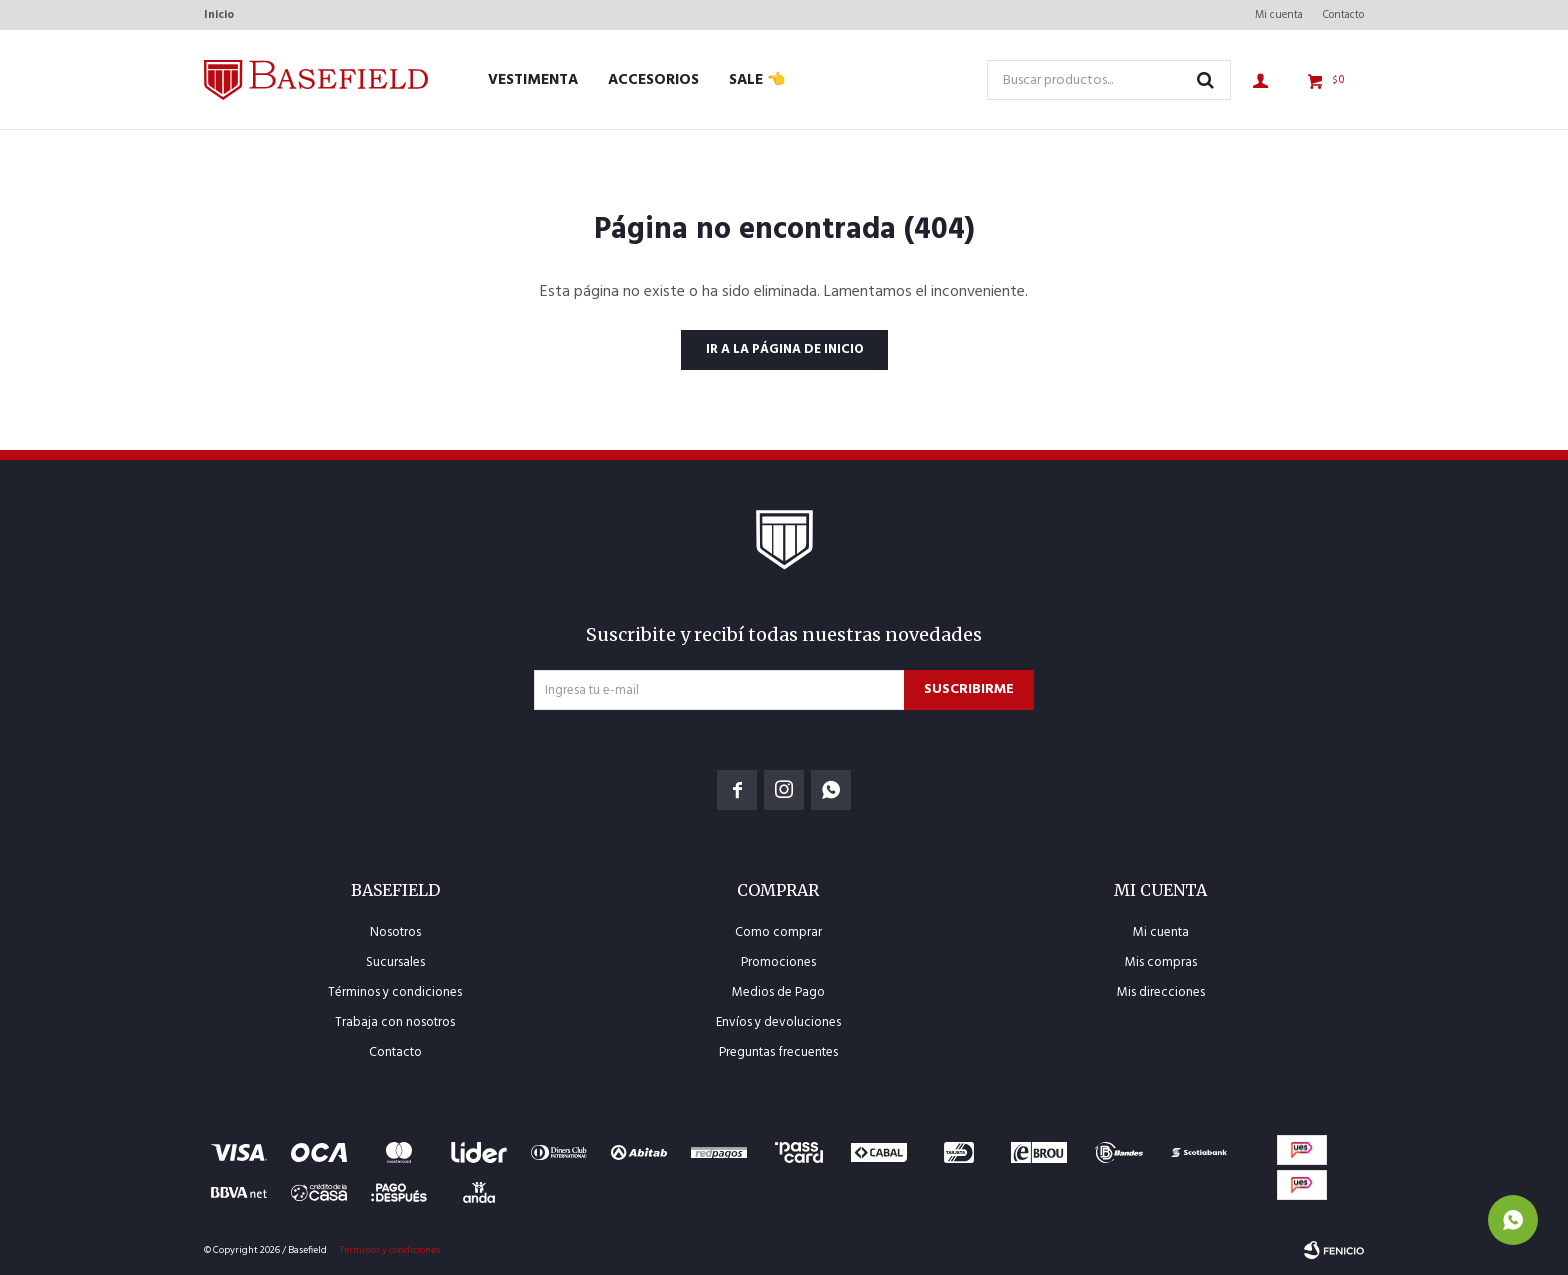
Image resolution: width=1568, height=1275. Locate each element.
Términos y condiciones (395, 992)
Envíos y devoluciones (778, 1022)
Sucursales (395, 962)
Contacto (1343, 15)
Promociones (778, 962)
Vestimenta (533, 80)
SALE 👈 (757, 80)
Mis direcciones (1161, 992)
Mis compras (1161, 962)
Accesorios (653, 80)
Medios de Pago (778, 992)
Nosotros (395, 932)
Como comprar (778, 932)
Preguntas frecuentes (778, 1052)
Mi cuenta (1279, 15)
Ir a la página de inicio (784, 349)
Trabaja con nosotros (395, 1022)
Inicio (219, 15)
